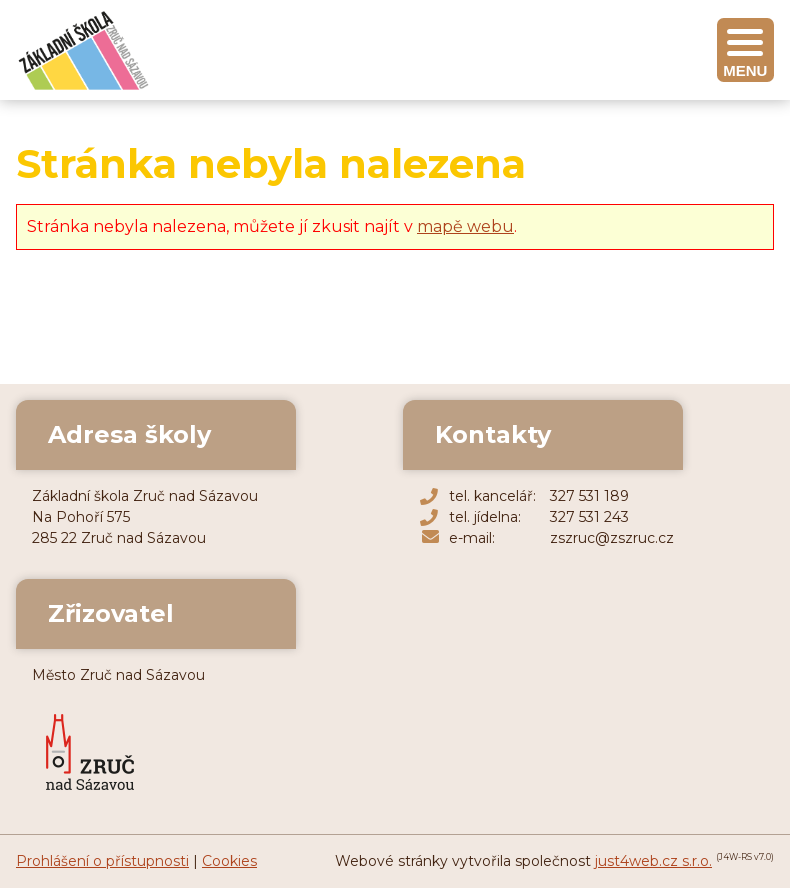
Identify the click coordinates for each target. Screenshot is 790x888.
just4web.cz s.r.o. (653, 861)
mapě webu (465, 226)
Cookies (229, 861)
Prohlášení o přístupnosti (102, 861)
